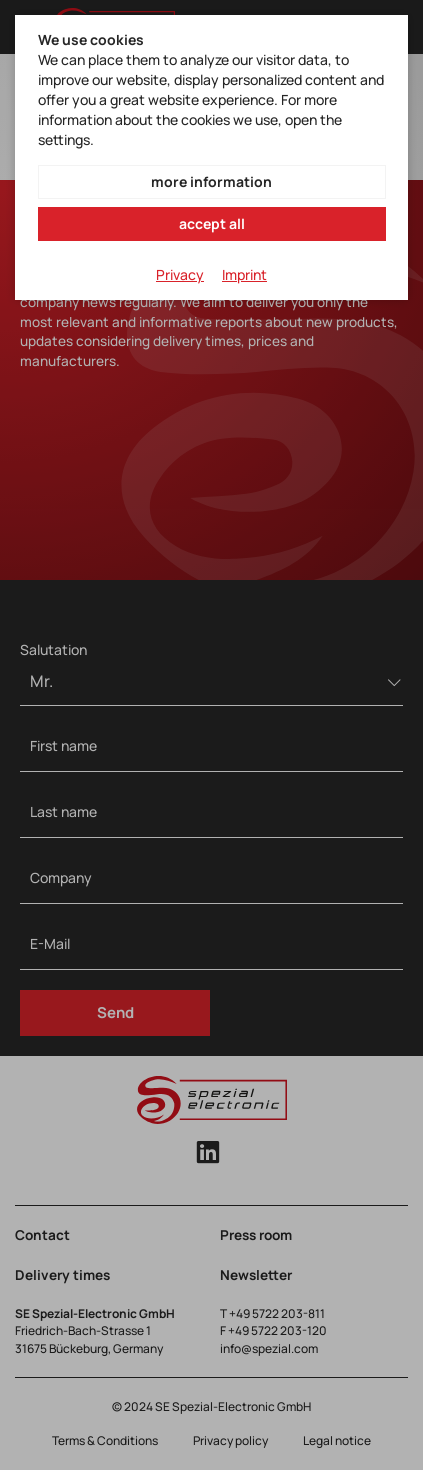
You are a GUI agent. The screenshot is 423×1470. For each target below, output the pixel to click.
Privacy (180, 274)
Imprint (244, 274)
